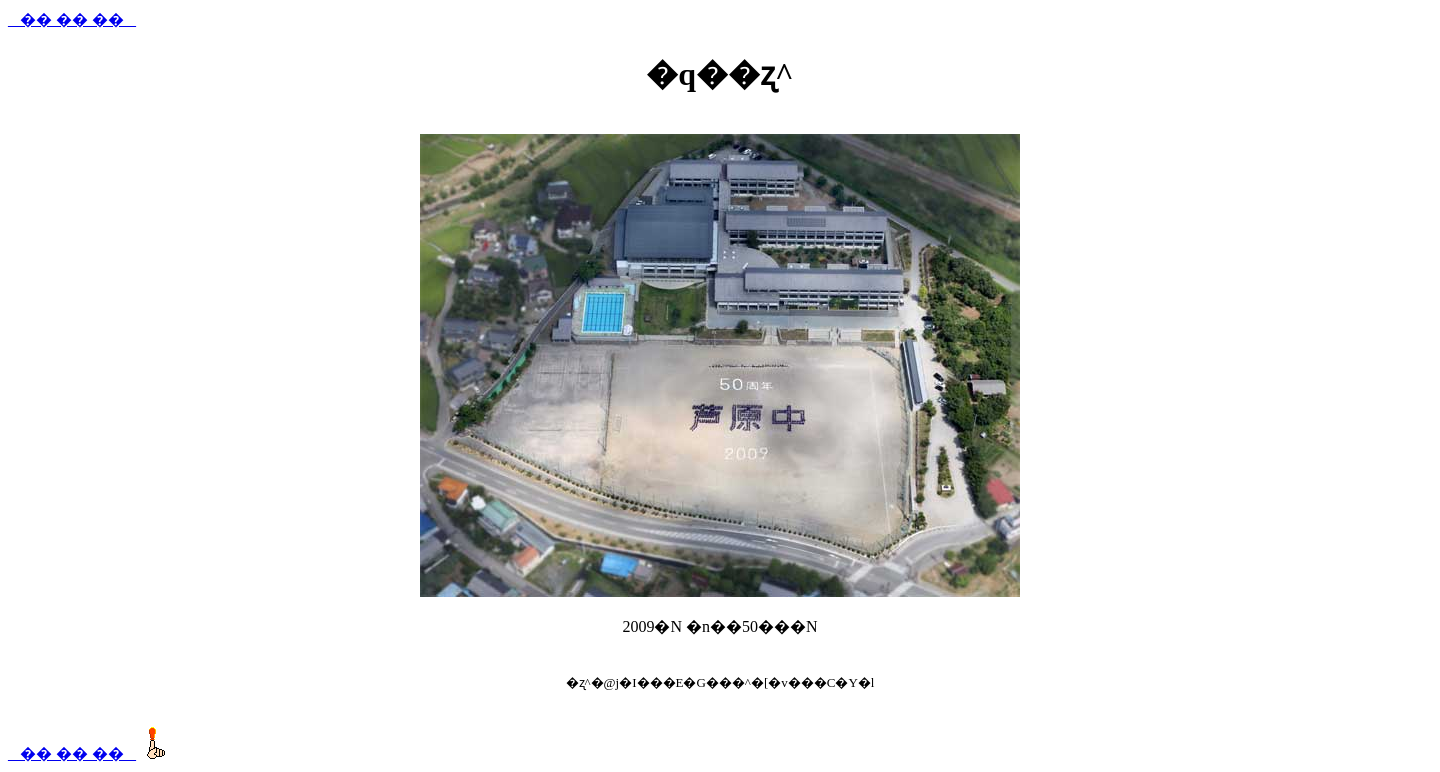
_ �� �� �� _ (72, 19)
